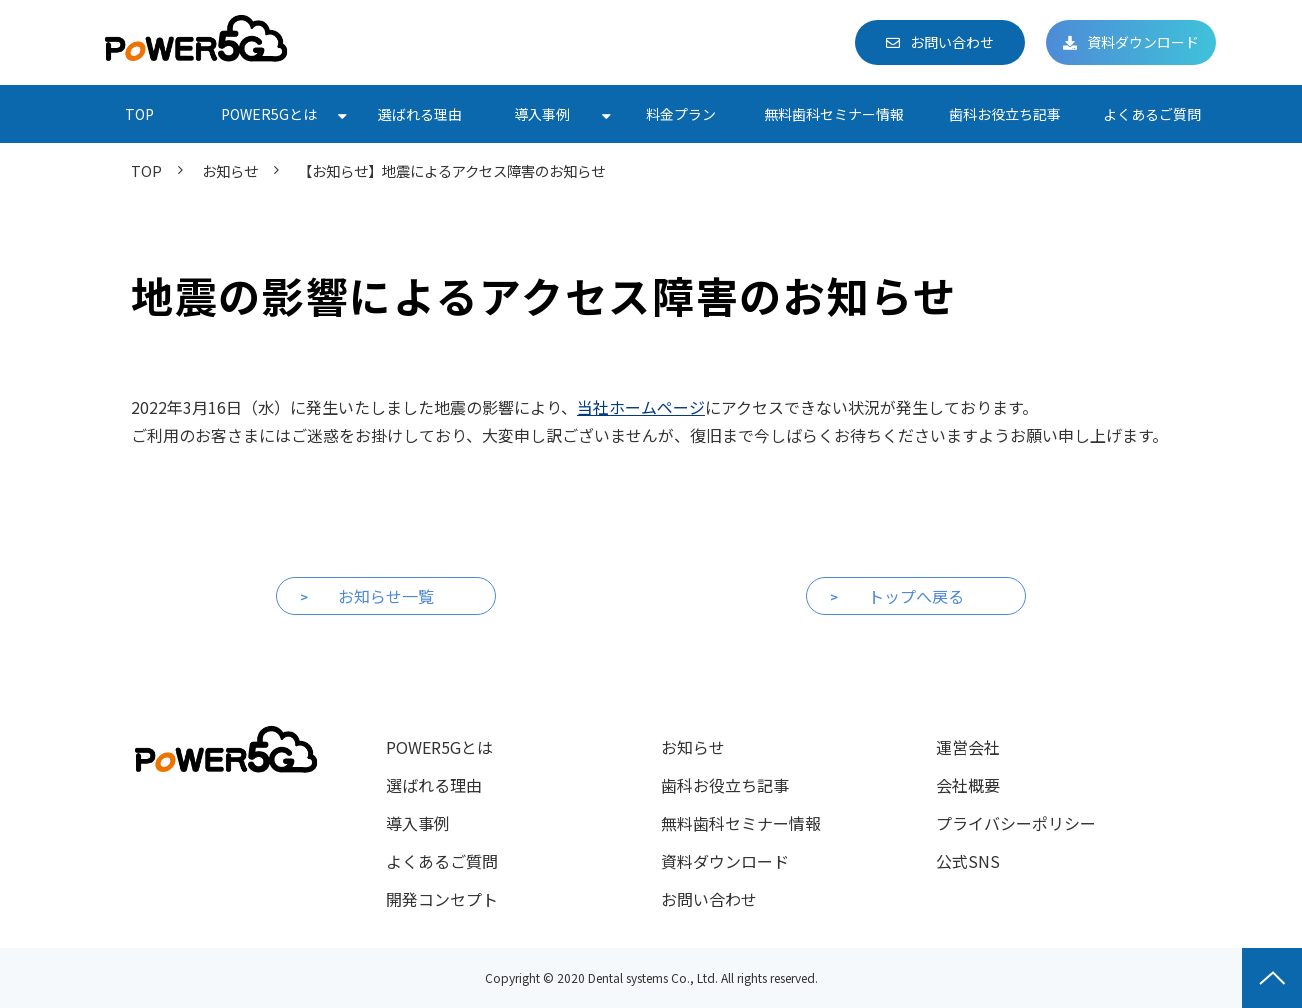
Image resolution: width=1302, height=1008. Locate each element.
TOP (139, 114)
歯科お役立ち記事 (1005, 114)
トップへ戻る (916, 596)
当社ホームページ (641, 407)
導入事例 (542, 114)
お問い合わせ (952, 42)
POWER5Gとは (269, 114)
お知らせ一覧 (386, 596)
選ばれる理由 (420, 114)
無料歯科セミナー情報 (834, 114)
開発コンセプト (442, 899)
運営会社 (968, 747)
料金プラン (681, 114)
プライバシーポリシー (1016, 823)
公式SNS (968, 861)
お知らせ (230, 170)
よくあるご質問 (1152, 114)
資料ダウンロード (1143, 42)
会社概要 (968, 785)
